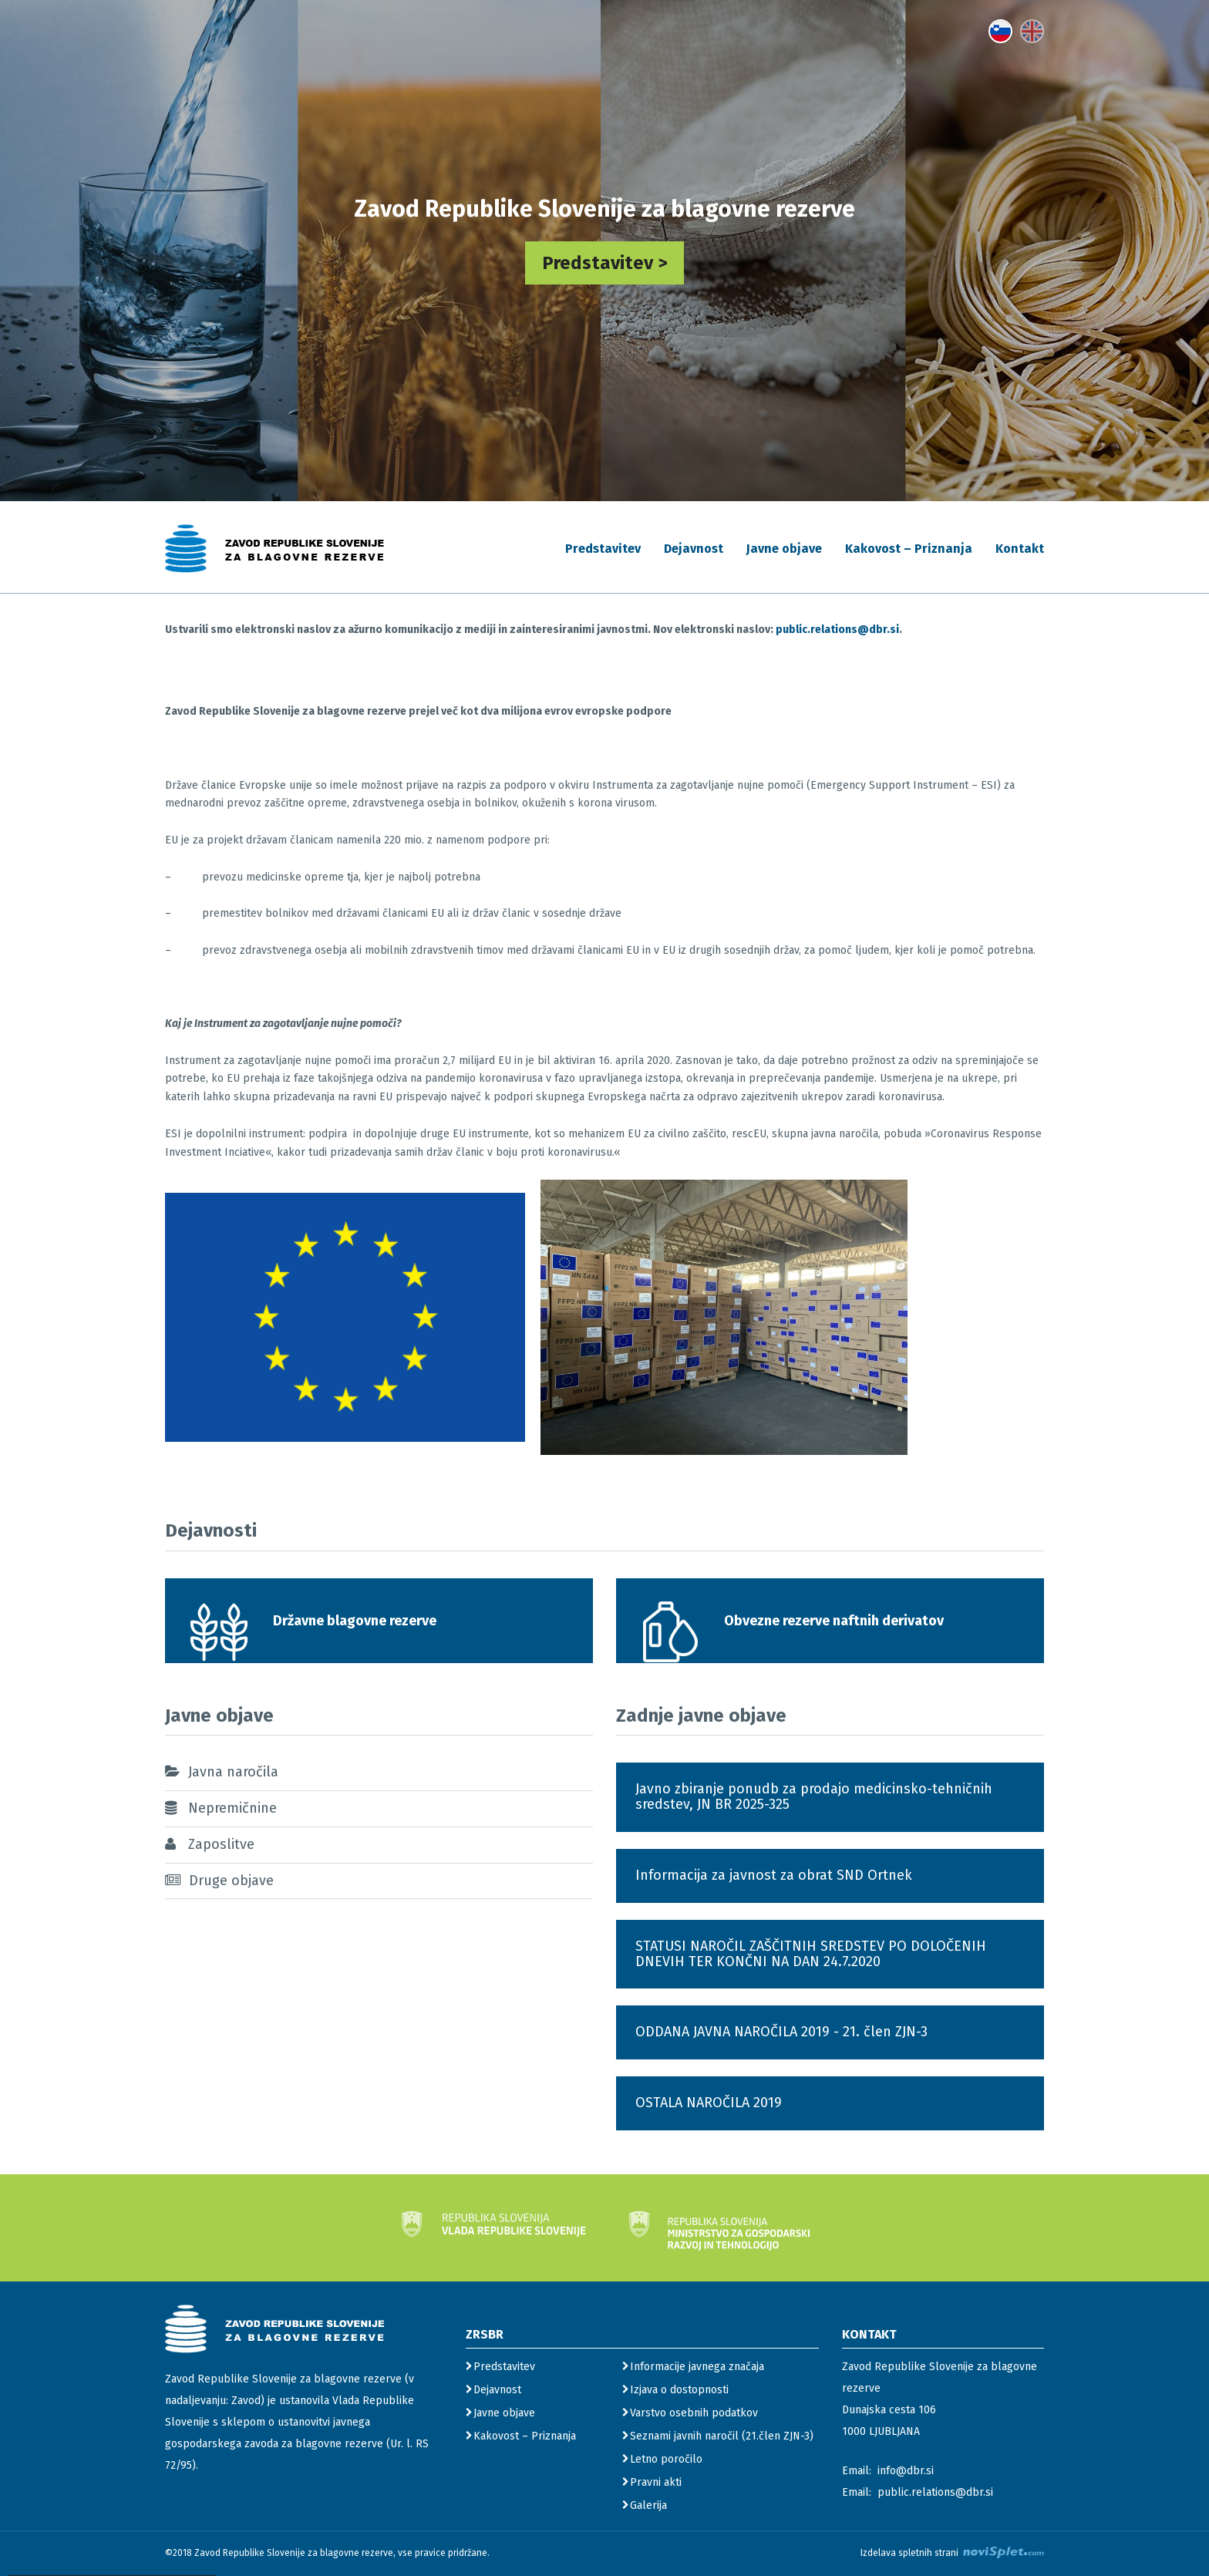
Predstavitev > (604, 263)
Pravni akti (656, 2482)
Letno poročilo (666, 2459)
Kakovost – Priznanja (908, 549)
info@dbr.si (905, 2470)
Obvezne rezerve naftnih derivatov (834, 1620)
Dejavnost (693, 549)
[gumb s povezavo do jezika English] (1032, 31)
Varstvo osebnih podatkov (694, 2412)
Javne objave (784, 549)
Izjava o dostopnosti (679, 2389)
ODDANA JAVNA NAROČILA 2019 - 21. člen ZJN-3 (781, 2031)
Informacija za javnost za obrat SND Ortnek (773, 1875)
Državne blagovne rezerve (354, 1620)
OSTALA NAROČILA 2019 (708, 2102)
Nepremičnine (232, 1808)
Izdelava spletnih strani (952, 2552)
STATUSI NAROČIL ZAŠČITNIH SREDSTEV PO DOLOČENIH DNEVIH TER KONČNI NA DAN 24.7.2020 (810, 1954)
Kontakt (1019, 549)
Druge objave (231, 1880)
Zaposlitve (221, 1844)
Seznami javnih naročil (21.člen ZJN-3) (721, 2436)
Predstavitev (603, 549)
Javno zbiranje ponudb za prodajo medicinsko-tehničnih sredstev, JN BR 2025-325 (813, 1796)
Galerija (648, 2505)
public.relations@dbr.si (837, 629)
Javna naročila (233, 1771)
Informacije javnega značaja (697, 2366)
